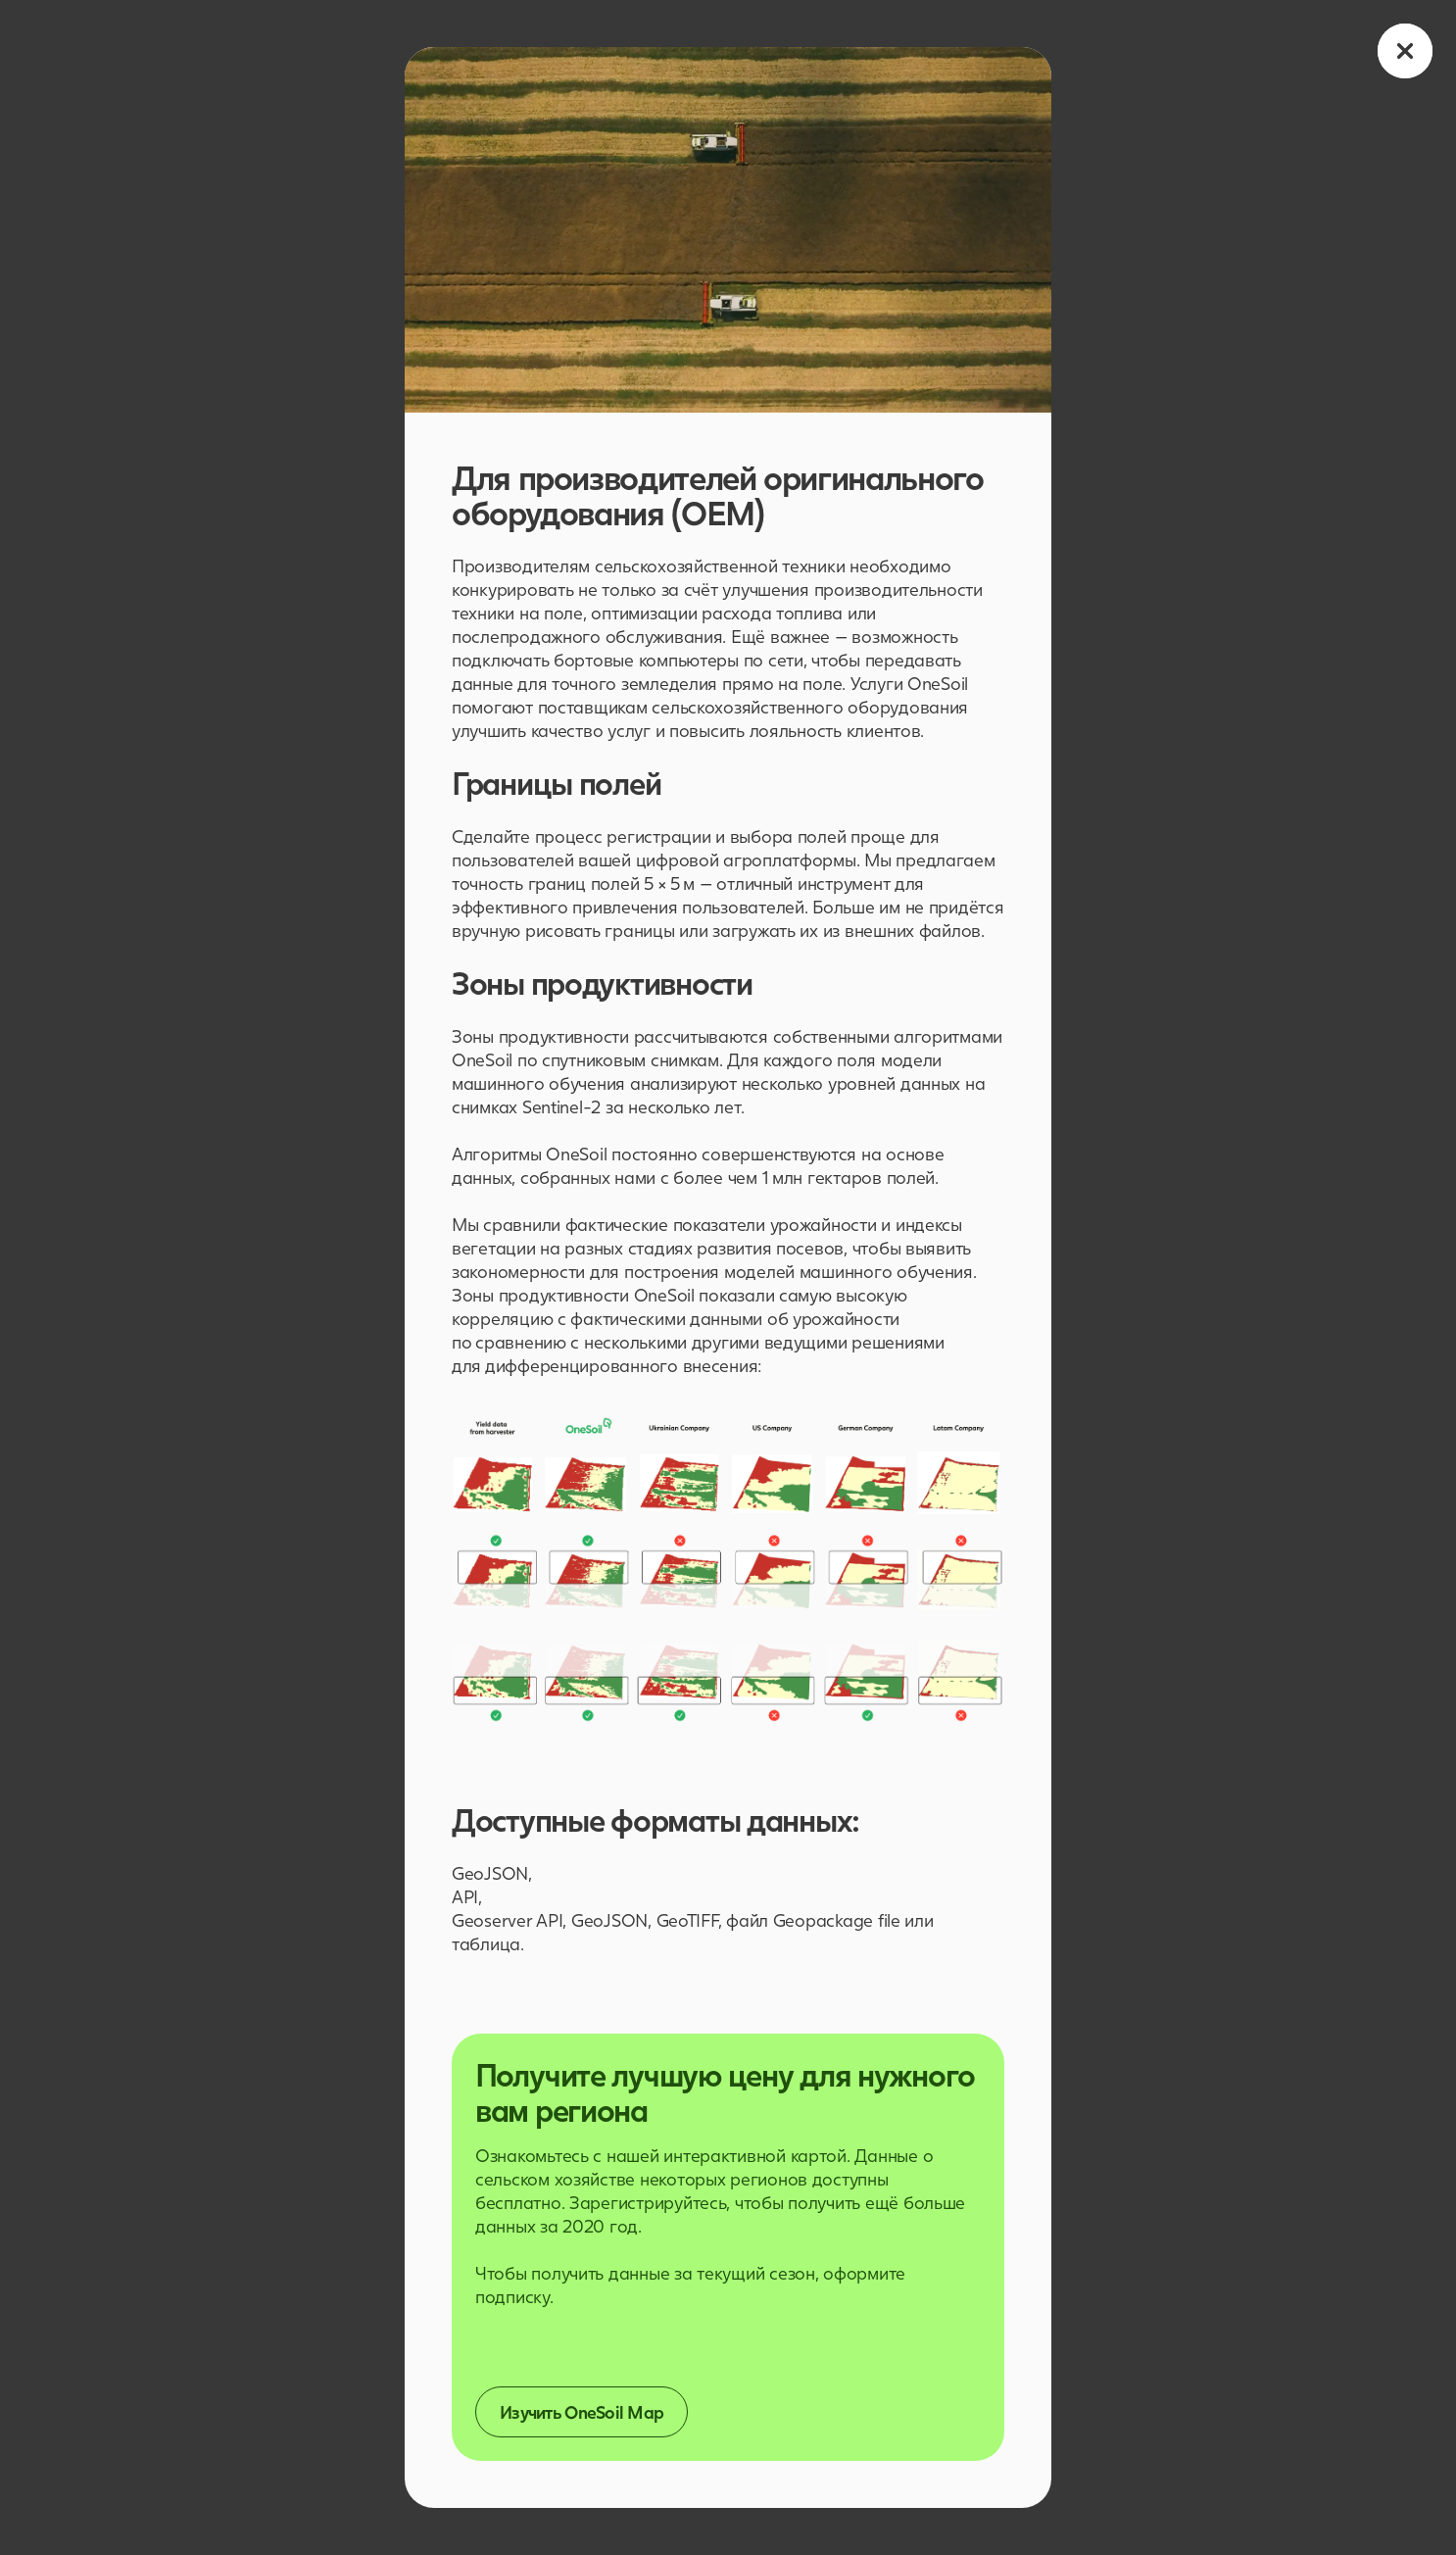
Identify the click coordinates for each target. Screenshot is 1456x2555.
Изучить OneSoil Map (581, 2412)
